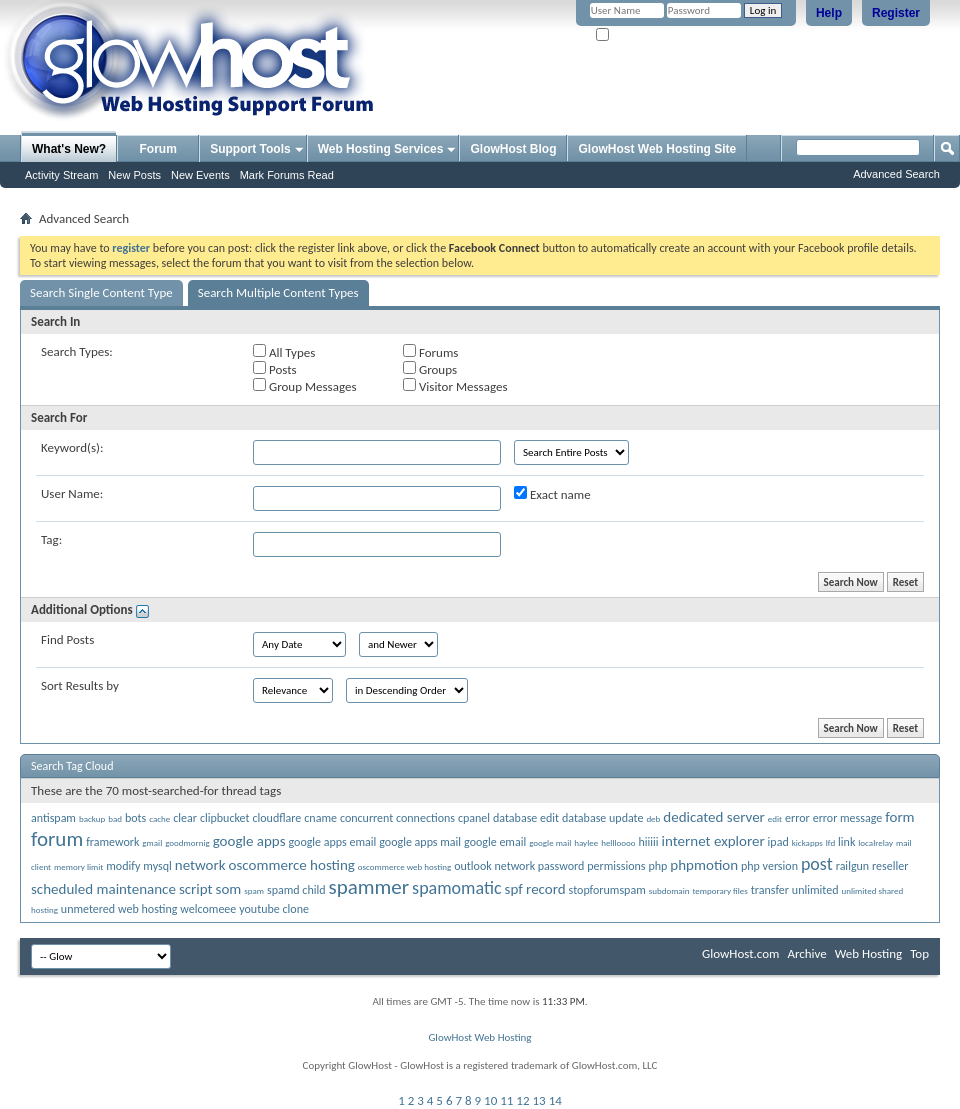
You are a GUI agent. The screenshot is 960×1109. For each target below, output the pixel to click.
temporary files (719, 890)
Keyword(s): (72, 447)
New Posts (134, 175)
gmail (152, 842)
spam (254, 890)
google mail (550, 842)
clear (185, 818)
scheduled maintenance (103, 889)
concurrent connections (397, 818)
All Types (284, 352)
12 (522, 1100)
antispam (53, 818)
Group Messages (304, 386)
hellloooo (618, 842)
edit (775, 818)
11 (506, 1100)
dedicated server (714, 817)
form (899, 817)
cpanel (474, 818)
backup (92, 818)
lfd (830, 842)
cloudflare (276, 818)
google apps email (332, 842)
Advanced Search (896, 174)
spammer (369, 887)
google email (495, 842)
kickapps (807, 842)
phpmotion (704, 865)
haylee (586, 842)
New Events (200, 175)
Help (829, 13)
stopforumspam (607, 890)
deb (653, 818)
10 (490, 1100)
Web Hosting (868, 953)
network (200, 865)
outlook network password (519, 866)
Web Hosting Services (381, 149)
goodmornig (187, 842)
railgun (852, 866)
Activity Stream (61, 175)
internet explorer (713, 841)
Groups (430, 369)
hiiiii (649, 842)
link (846, 842)
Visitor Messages (455, 386)
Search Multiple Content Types (278, 292)
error (797, 818)
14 (555, 1100)
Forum (158, 149)
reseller (890, 866)
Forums (430, 352)
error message (848, 818)
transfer (770, 890)
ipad (778, 842)
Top (919, 953)
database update (602, 818)
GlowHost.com (740, 953)
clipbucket (225, 818)
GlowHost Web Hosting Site (657, 149)
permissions (616, 866)
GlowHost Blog (513, 149)
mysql (157, 866)
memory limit (78, 866)
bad (115, 818)
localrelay (875, 842)
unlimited (815, 890)
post (817, 864)
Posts (275, 369)
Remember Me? (639, 35)
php (657, 866)
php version (769, 866)
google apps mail (420, 842)
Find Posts (67, 639)
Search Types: (77, 351)
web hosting (147, 909)
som (229, 889)
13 (539, 1100)
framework (112, 842)
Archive (806, 953)
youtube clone (274, 909)
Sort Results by (80, 685)
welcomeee (208, 909)
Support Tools (250, 149)
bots (135, 818)
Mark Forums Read (287, 175)
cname (320, 818)
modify (123, 866)
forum (57, 839)
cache (159, 818)
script (196, 889)
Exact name (552, 494)
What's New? (69, 149)
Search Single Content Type (101, 292)
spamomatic (456, 888)
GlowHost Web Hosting (479, 1037)
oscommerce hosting (292, 865)
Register (896, 13)
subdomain (669, 890)
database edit (526, 818)
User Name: (72, 493)
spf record (535, 889)
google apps (249, 841)
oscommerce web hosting (404, 866)
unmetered (88, 909)
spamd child (296, 890)
